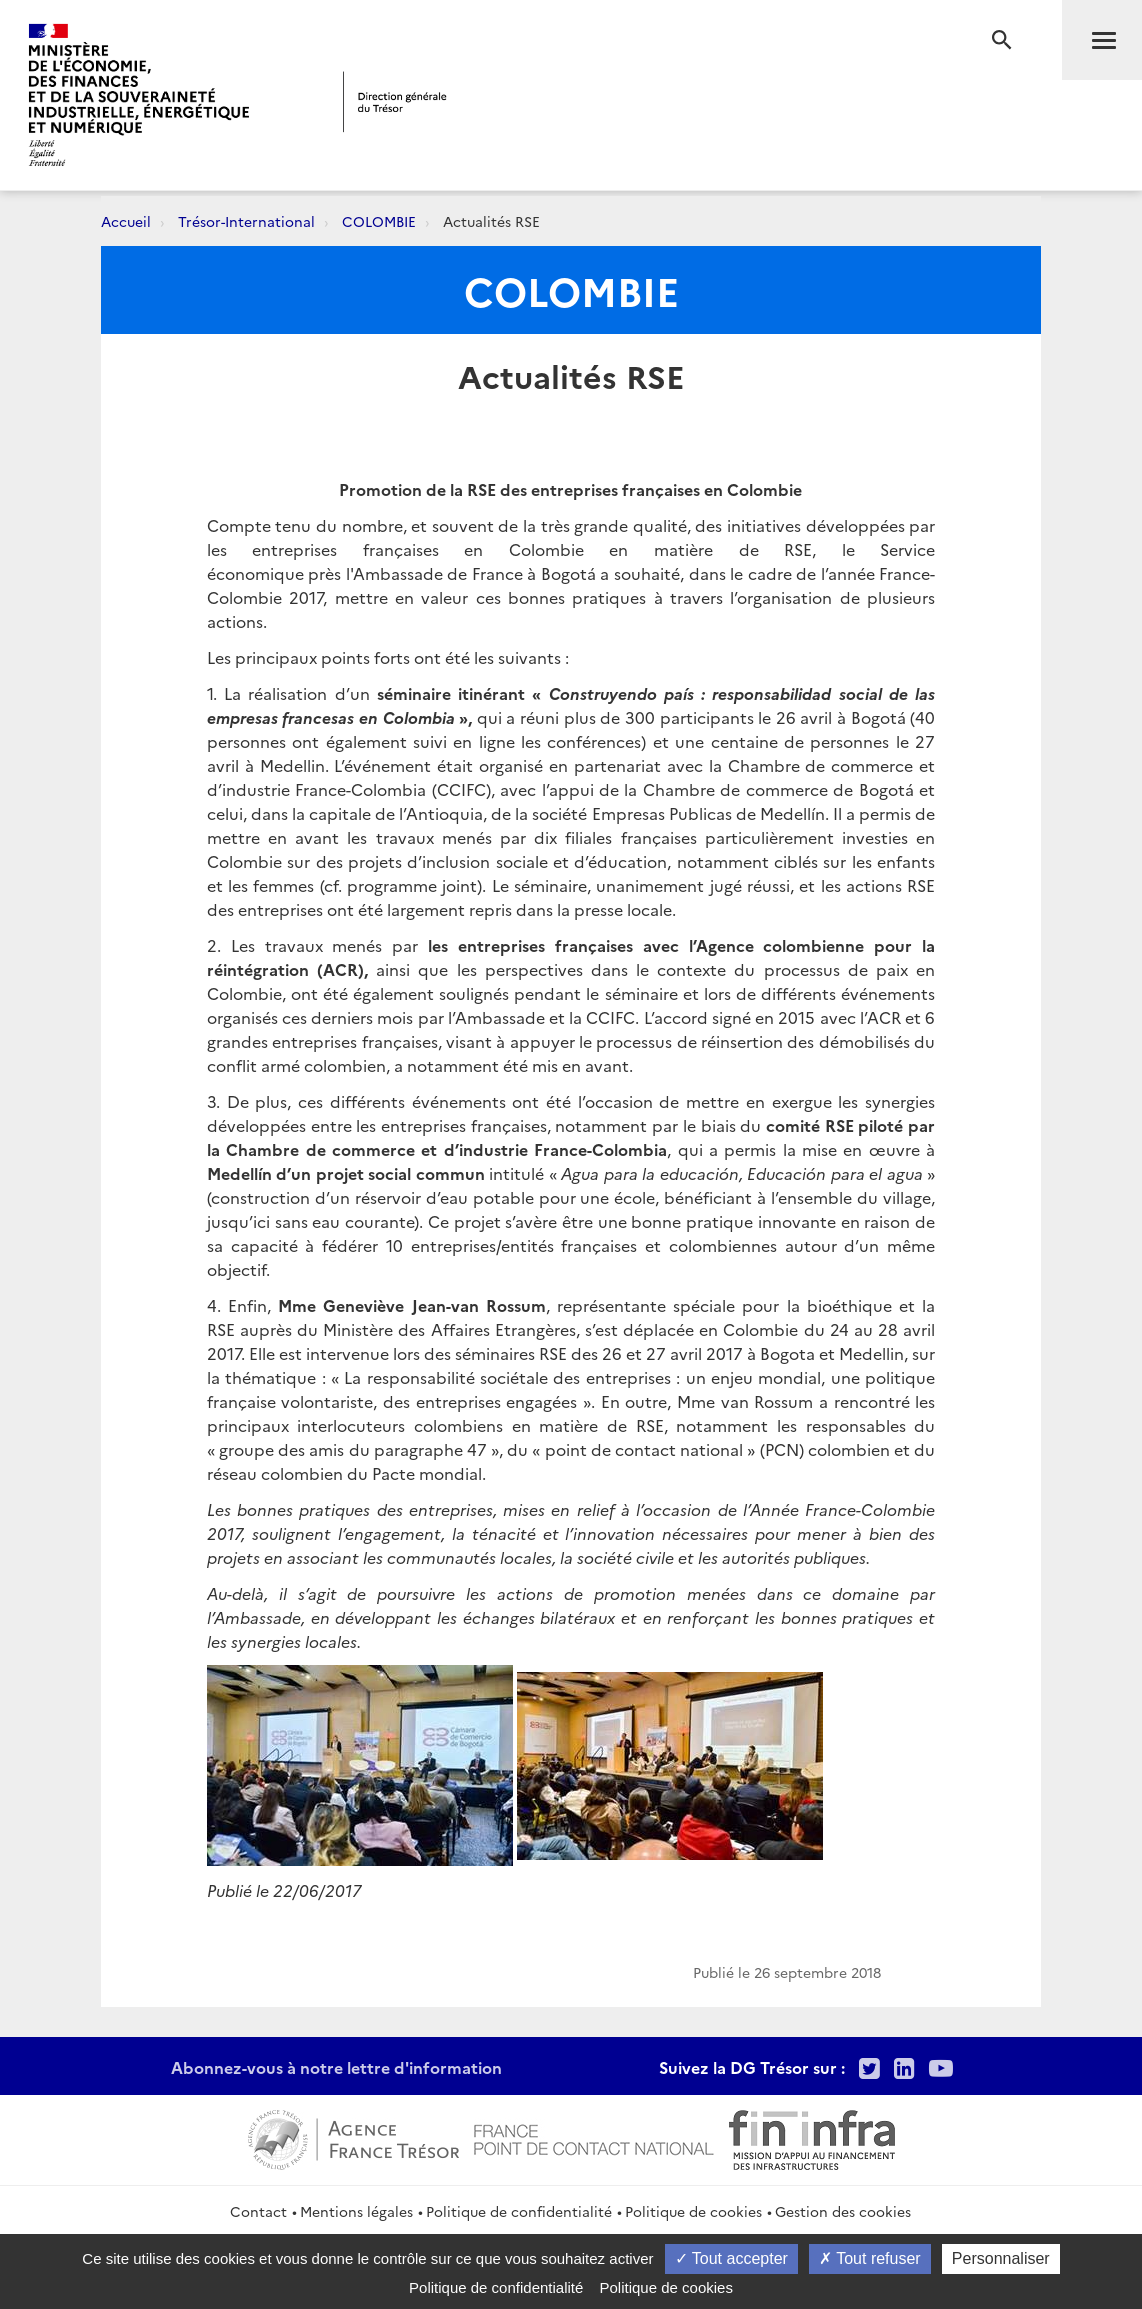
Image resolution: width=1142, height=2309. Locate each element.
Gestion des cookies (843, 2211)
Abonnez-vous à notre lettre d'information (336, 2067)
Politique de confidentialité (519, 2211)
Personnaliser (1001, 2258)
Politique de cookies (693, 2211)
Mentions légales (356, 2211)
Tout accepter (731, 2258)
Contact (258, 2211)
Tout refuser (870, 2258)
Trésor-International (246, 221)
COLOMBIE (379, 221)
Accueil (126, 221)
